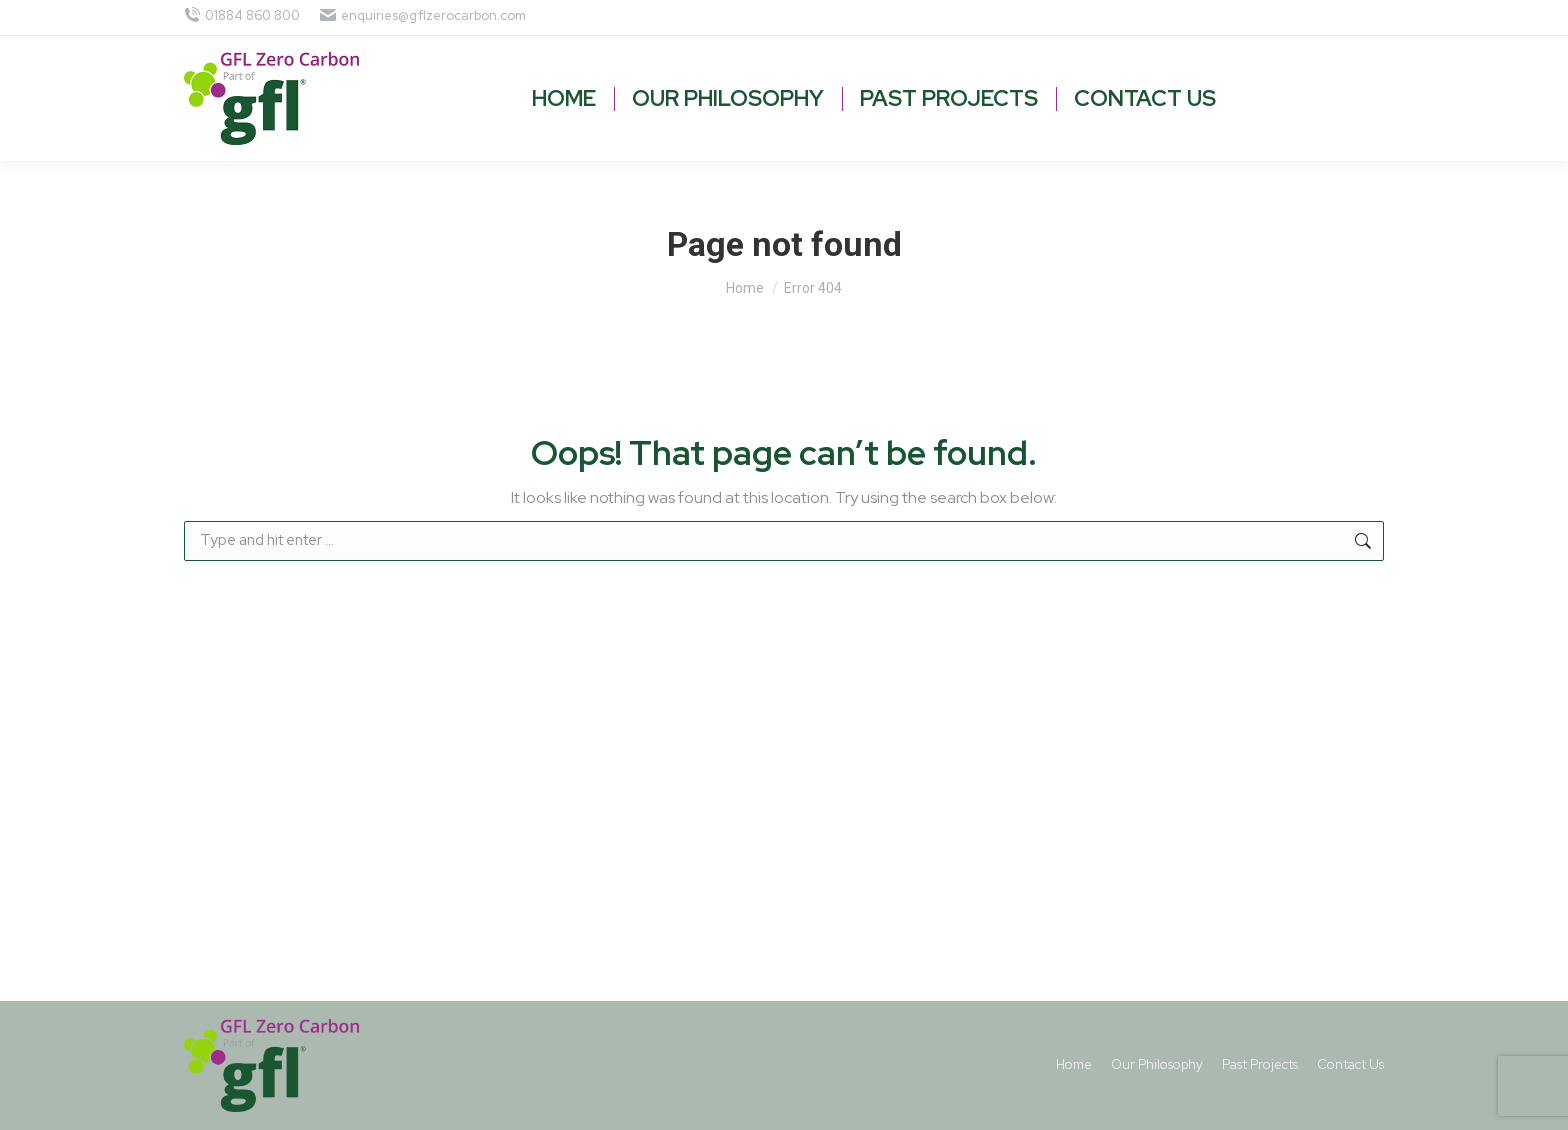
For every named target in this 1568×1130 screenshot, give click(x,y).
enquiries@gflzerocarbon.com (423, 15)
